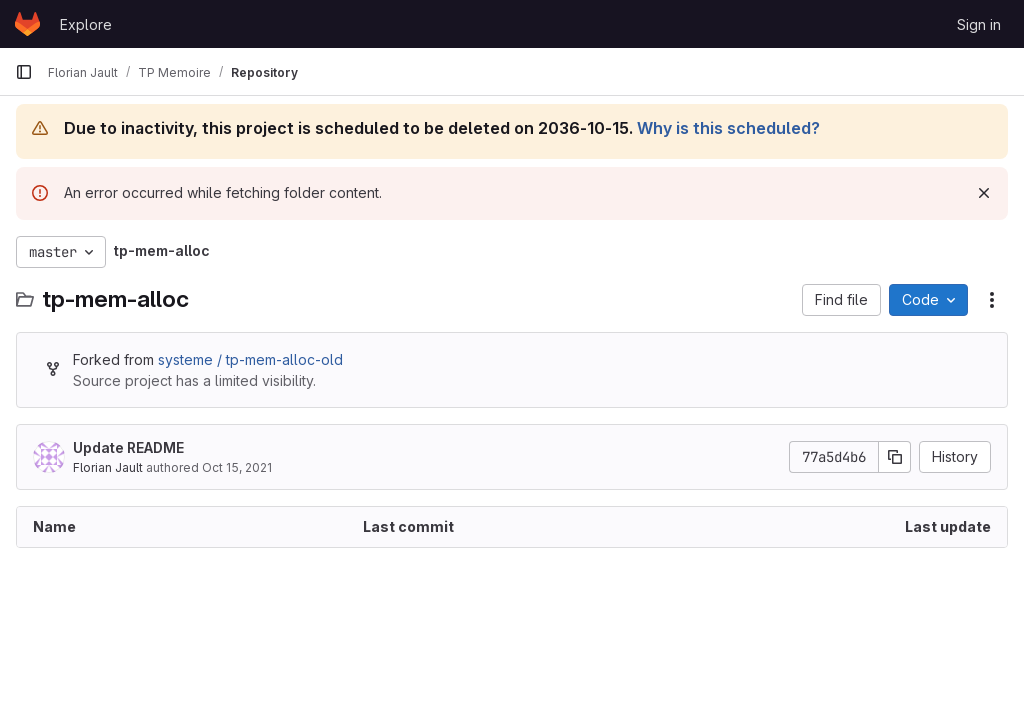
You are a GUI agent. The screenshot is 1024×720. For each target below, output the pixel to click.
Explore (86, 24)
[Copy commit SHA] (895, 457)
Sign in (979, 24)
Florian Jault (108, 467)
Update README (128, 447)
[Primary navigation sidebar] (24, 72)
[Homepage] (27, 24)
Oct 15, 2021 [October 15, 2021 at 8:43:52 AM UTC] (237, 467)
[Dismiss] (984, 193)
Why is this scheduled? (728, 128)
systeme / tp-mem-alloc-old (250, 359)
